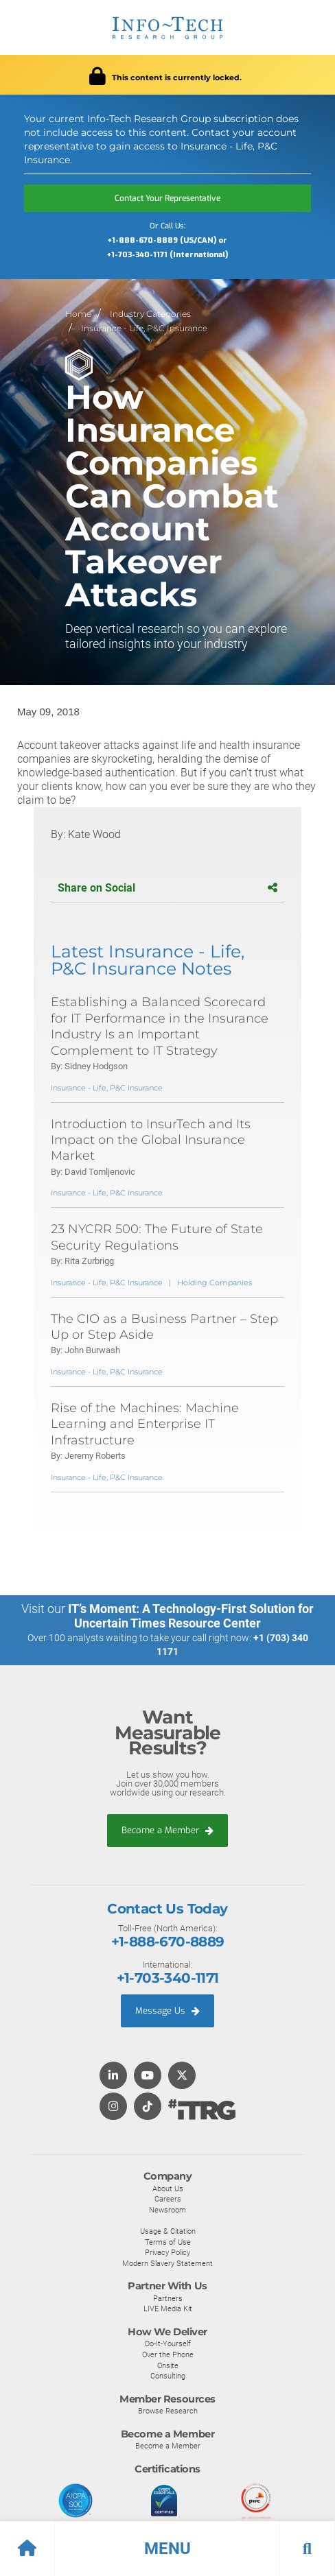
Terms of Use (168, 2242)
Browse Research (168, 2411)
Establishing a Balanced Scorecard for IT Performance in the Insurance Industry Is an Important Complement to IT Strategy (159, 1026)
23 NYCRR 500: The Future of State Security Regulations (157, 1236)
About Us (167, 2188)
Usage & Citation (168, 2231)
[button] (167, 2548)
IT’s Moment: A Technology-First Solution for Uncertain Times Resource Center (191, 1615)
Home (78, 314)
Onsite (167, 2365)
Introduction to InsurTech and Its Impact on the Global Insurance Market (151, 1140)
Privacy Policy (167, 2252)
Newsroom (167, 2210)
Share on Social (167, 887)
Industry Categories (150, 314)
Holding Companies (214, 1282)
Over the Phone (168, 2354)
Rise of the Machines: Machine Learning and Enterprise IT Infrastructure (145, 1424)
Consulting (167, 2376)
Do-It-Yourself (168, 2343)
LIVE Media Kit (167, 2308)
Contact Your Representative (167, 198)
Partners (168, 2298)
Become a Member (167, 1830)
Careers (167, 2199)
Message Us (167, 2010)
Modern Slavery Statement (167, 2263)
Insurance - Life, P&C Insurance (144, 328)
